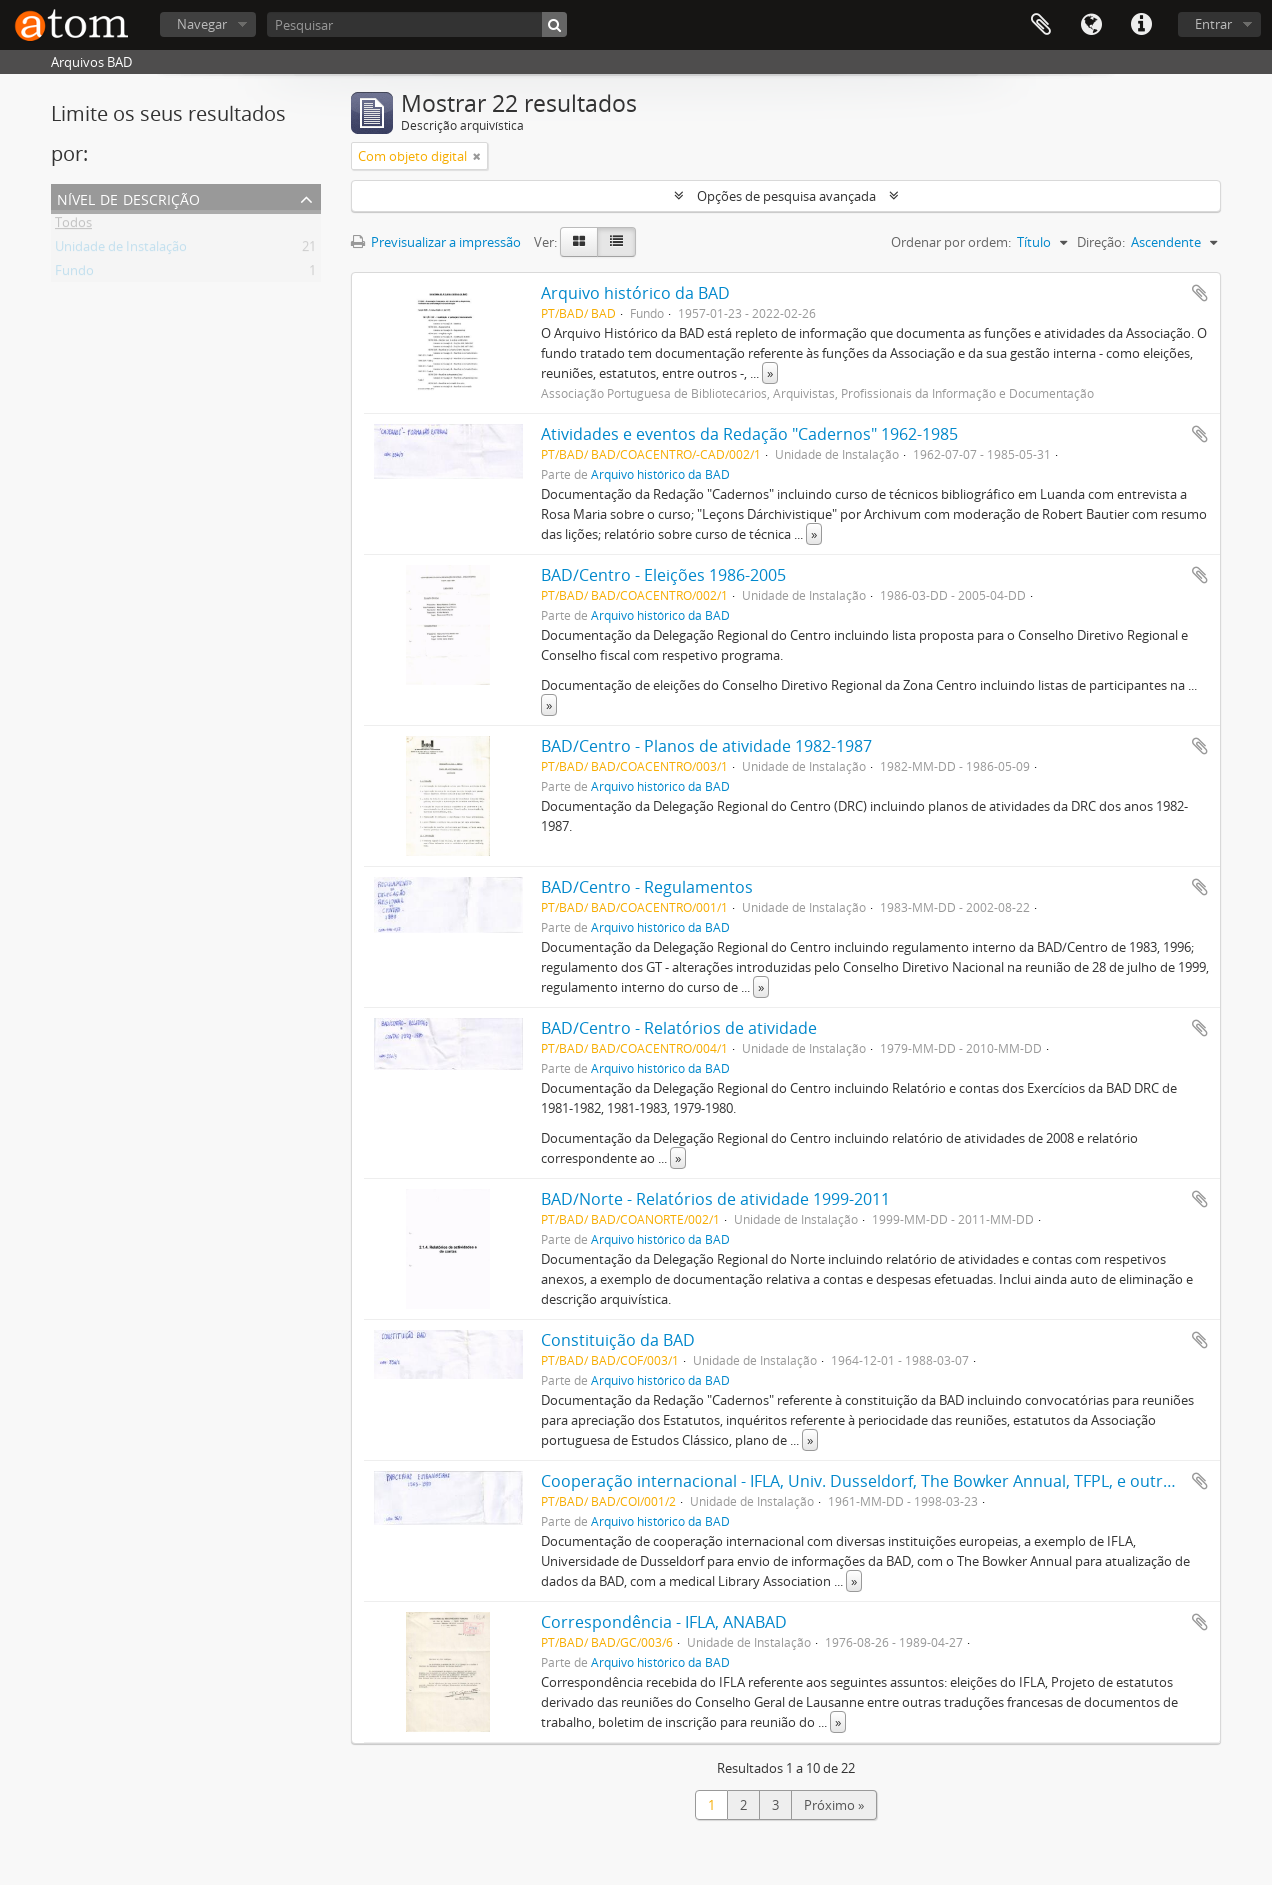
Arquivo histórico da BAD (635, 293)
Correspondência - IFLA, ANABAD (664, 1622)
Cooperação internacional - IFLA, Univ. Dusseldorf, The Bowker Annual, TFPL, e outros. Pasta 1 (892, 1481)
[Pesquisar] (417, 24)
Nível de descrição (128, 197)
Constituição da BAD (618, 1340)
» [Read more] (770, 373)
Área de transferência (1041, 25)
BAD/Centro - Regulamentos (647, 887)
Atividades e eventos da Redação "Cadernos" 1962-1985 (749, 434)
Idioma (1091, 25)
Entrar (1213, 24)
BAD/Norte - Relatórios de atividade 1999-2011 (715, 1199)
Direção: (1101, 242)
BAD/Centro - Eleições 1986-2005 (663, 575)
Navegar (202, 24)
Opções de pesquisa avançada (786, 196)
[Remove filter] (477, 156)
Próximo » (834, 1805)
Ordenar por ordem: (951, 242)
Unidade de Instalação (121, 250)
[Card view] (579, 242)
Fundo (74, 274)
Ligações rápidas (1141, 25)
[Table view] (616, 242)
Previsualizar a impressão (436, 242)
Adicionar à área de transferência (1200, 293)
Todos (73, 226)
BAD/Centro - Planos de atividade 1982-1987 (706, 746)
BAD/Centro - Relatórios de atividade (679, 1028)
